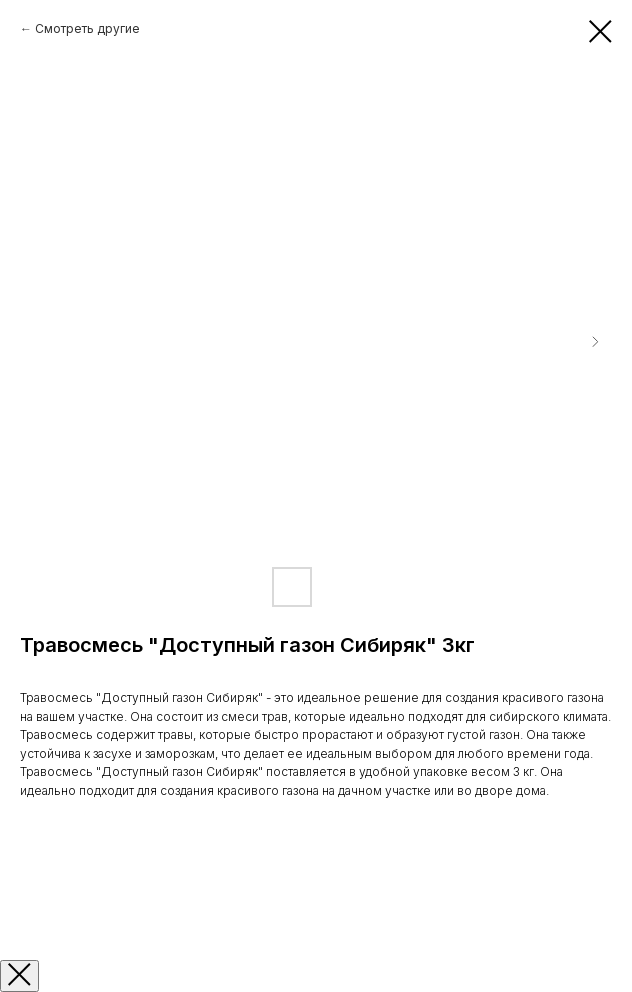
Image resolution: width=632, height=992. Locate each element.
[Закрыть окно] (19, 976)
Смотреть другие (87, 28)
